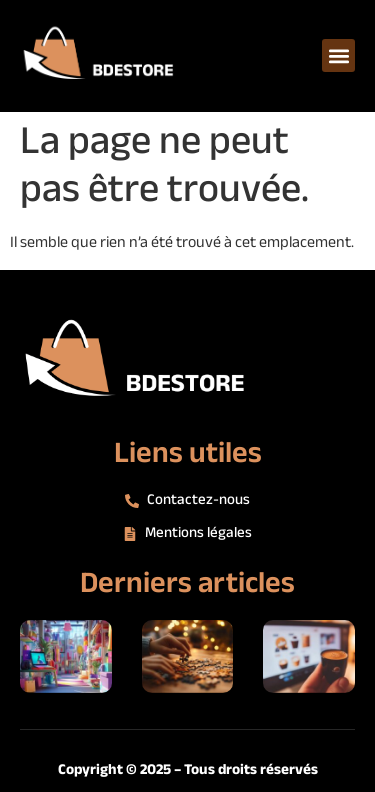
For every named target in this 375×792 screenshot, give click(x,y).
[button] (338, 55)
